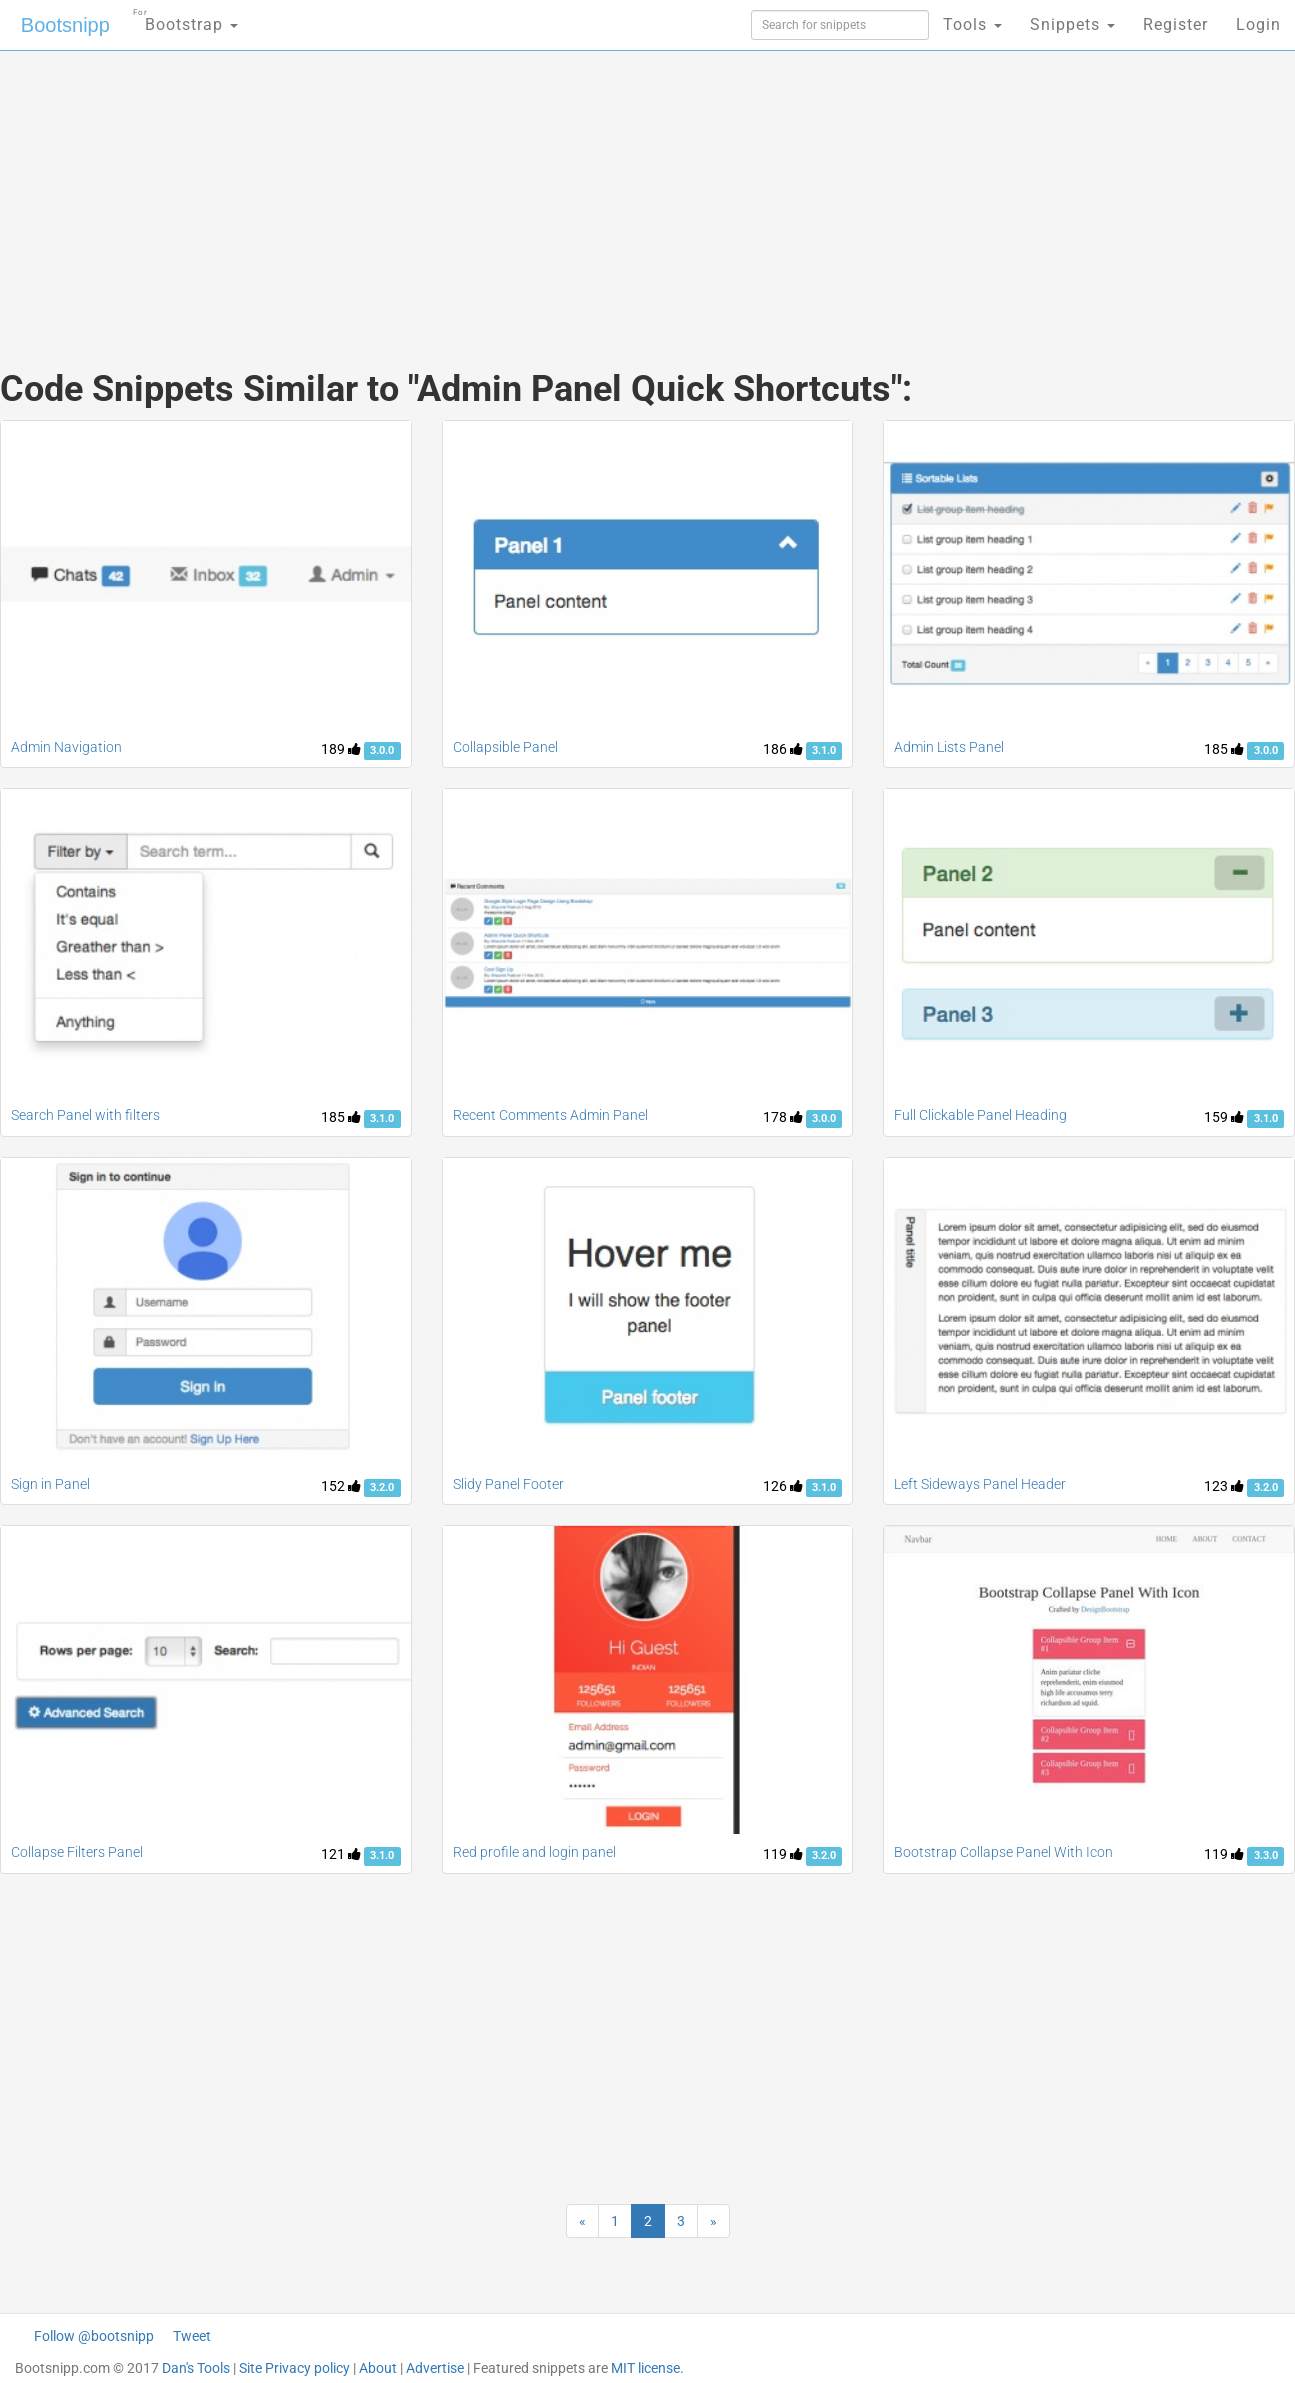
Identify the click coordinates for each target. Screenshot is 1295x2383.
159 (1224, 1117)
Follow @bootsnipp (94, 2336)
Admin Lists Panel (949, 747)
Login (1258, 24)
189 (341, 749)
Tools (972, 24)
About (378, 2368)
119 (783, 1854)
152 (341, 1486)
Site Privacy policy (294, 2368)
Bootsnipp (65, 25)
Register (1175, 24)
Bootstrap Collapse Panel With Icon (1003, 1852)
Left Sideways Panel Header (980, 1484)
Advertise (435, 2368)
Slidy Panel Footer (508, 1484)
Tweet (192, 2336)
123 (1224, 1486)
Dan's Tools (196, 2368)
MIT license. (647, 2368)
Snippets (1072, 24)
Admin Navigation (66, 747)
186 (783, 749)
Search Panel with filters (85, 1115)
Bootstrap (185, 18)
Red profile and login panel (534, 1852)
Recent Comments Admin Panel (550, 1115)
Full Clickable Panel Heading (980, 1115)
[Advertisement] (498, 190)
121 (341, 1854)
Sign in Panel (50, 1484)
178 (783, 1117)
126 (783, 1486)
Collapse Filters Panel (77, 1852)
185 (1224, 749)
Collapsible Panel (505, 747)
